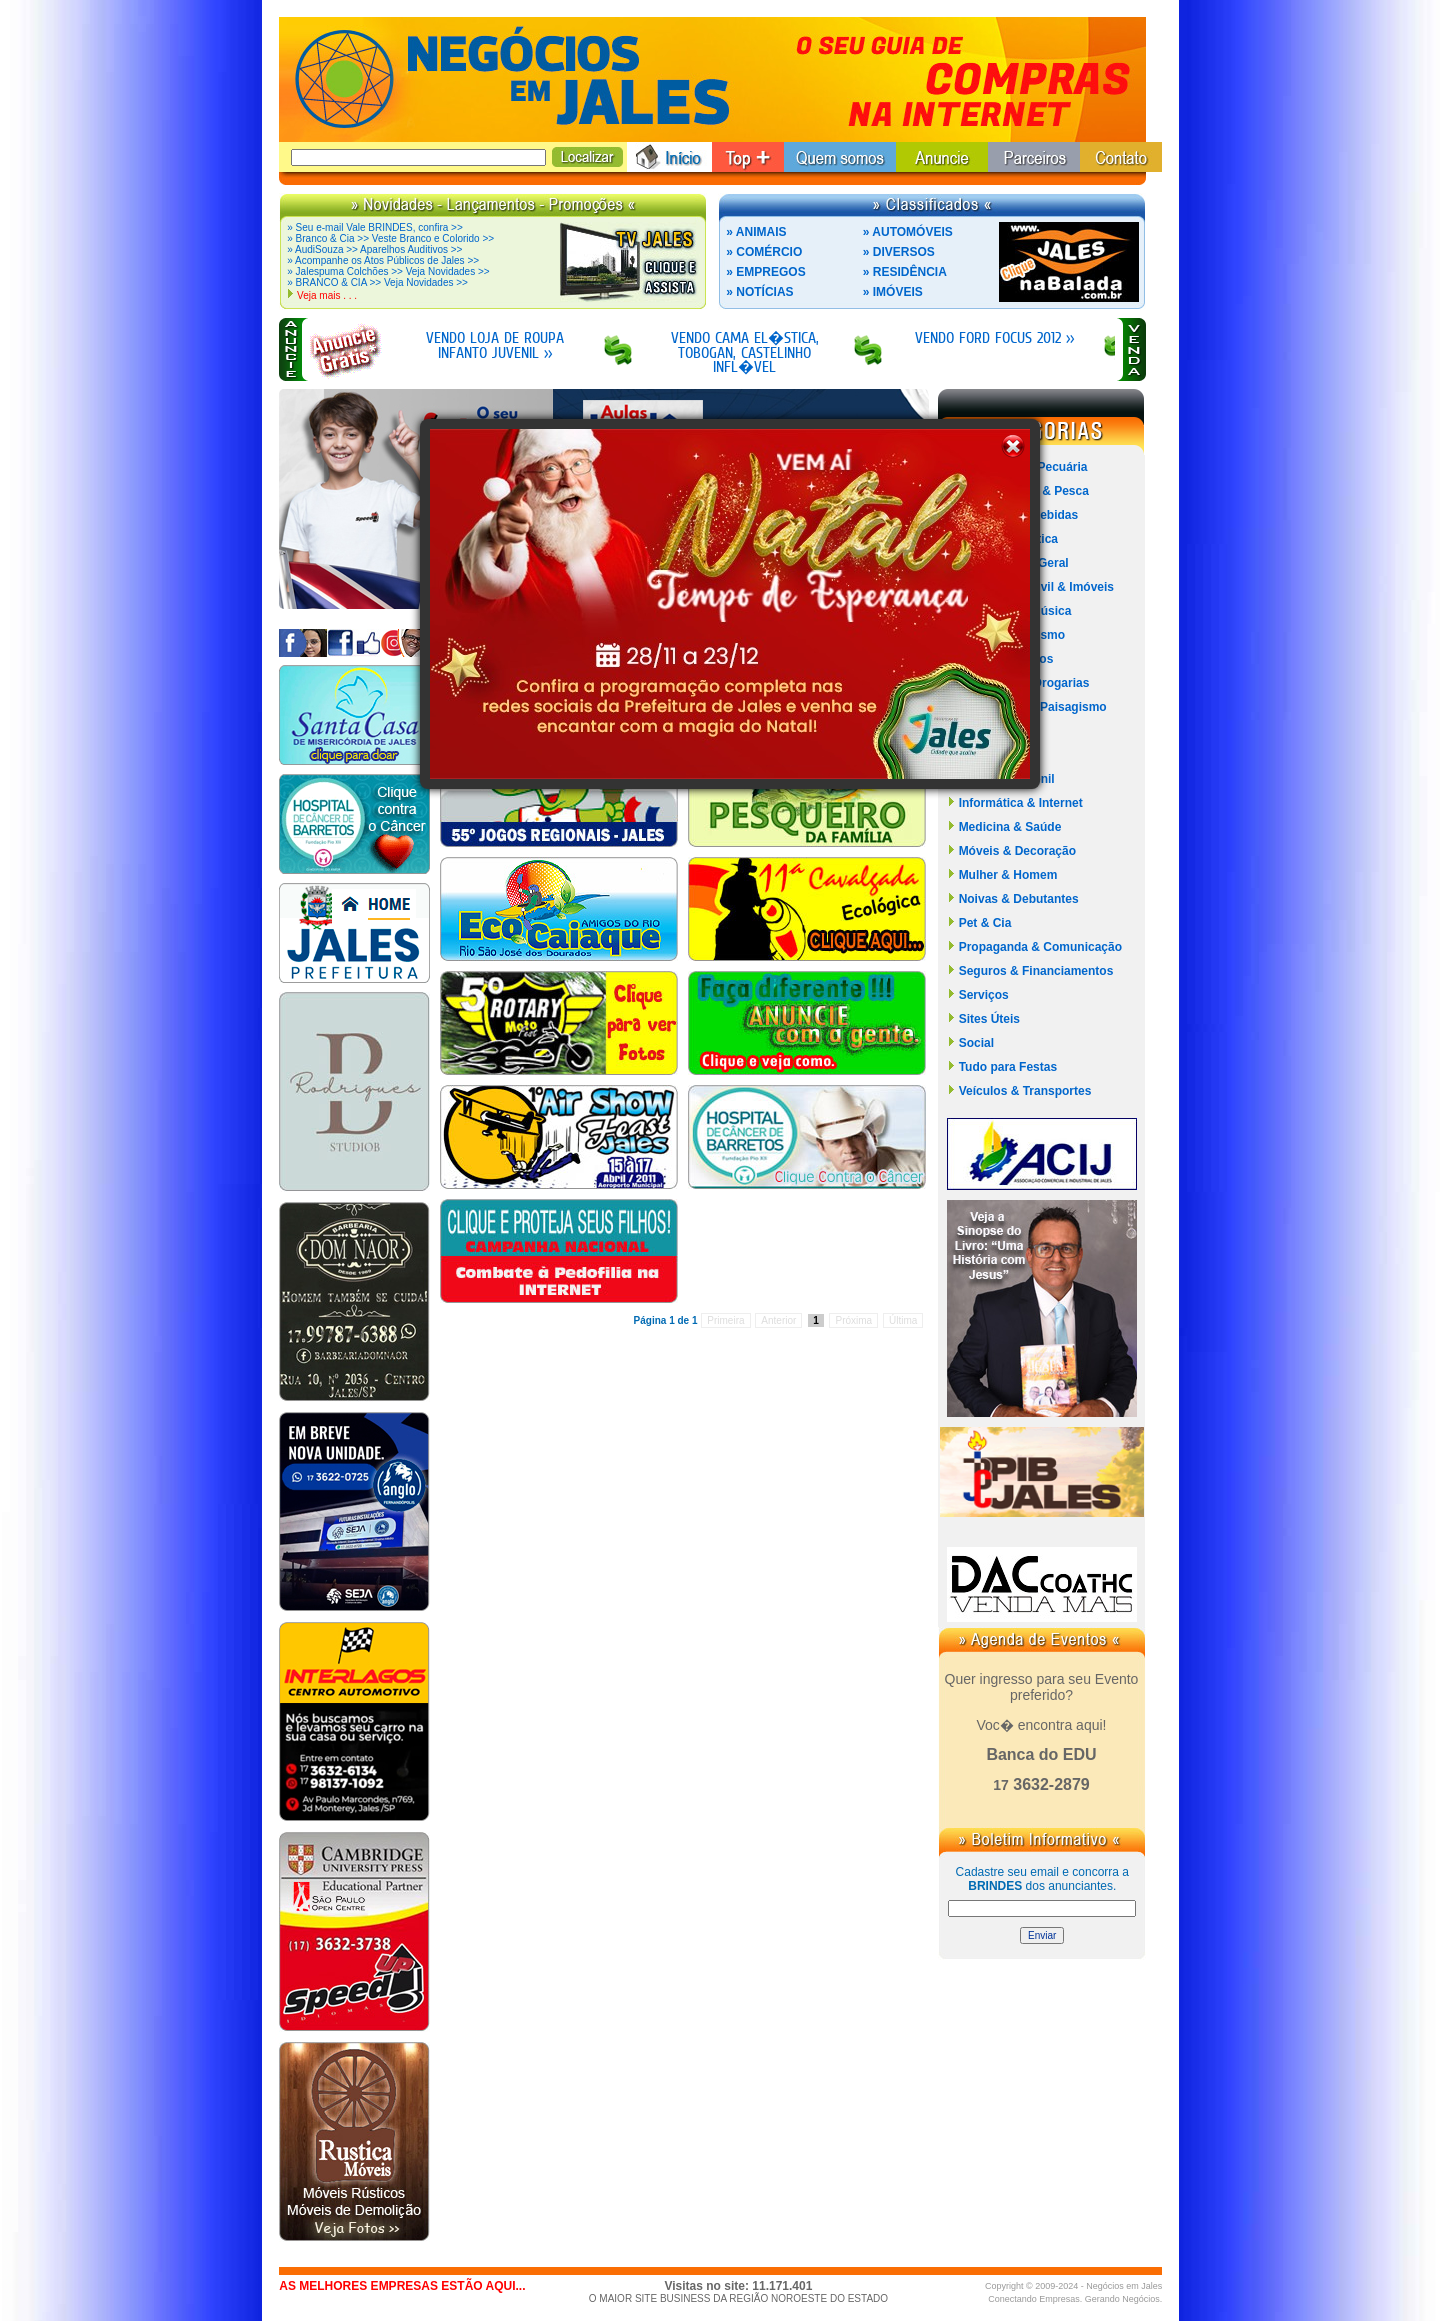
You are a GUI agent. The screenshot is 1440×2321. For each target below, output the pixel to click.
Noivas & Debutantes (1019, 899)
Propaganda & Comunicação (1040, 947)
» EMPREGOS (765, 272)
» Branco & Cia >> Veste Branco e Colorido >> (390, 238)
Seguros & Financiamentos (1036, 971)
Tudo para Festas (1008, 1067)
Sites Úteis (989, 1019)
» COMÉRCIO (764, 252)
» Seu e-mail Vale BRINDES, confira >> (374, 227)
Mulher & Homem (1008, 875)
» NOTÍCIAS (759, 292)
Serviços (984, 995)
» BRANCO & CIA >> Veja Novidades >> (377, 282)
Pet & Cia (985, 923)
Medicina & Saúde (1010, 827)
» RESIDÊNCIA (905, 272)
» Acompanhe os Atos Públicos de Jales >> (383, 260)
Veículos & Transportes (1025, 1091)
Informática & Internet (1021, 803)
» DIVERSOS (899, 252)
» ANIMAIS (756, 232)
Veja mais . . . (327, 295)
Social (976, 1043)
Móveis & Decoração (1017, 851)
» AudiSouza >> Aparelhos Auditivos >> (374, 249)
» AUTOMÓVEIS (908, 232)
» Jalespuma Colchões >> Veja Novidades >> (388, 271)
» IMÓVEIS (893, 292)
